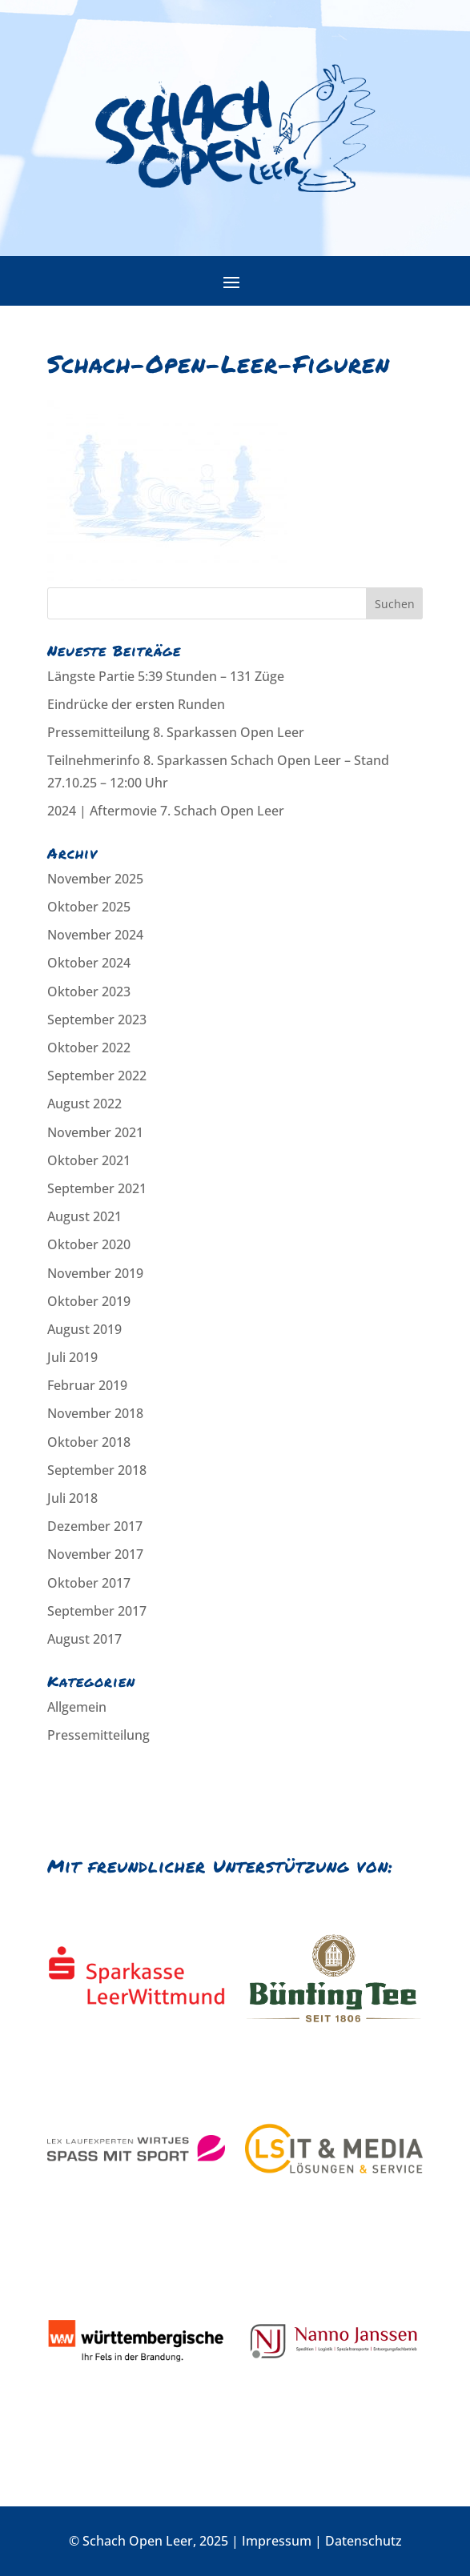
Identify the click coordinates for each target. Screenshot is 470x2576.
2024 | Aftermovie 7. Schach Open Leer (165, 810)
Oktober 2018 (89, 1442)
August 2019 (84, 1329)
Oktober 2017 (89, 1583)
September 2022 (97, 1075)
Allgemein (76, 1707)
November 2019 (95, 1273)
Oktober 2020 (89, 1244)
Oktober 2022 (89, 1047)
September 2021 (97, 1188)
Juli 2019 (72, 1357)
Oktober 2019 (89, 1301)
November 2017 (95, 1554)
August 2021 (84, 1216)
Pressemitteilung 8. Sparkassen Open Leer (175, 732)
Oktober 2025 (89, 906)
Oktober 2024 (89, 963)
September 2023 (97, 1019)
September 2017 (97, 1611)
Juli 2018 (72, 1498)
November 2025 (95, 878)
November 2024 (95, 934)
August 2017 (84, 1639)
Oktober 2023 (89, 991)
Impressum (276, 2541)
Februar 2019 (87, 1385)
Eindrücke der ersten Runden (136, 704)
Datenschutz (363, 2541)
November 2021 (95, 1132)
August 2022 (84, 1103)
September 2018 (97, 1470)
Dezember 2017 (95, 1526)
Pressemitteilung (98, 1735)
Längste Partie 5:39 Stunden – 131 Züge (165, 676)
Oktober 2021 (89, 1160)
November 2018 (95, 1413)
